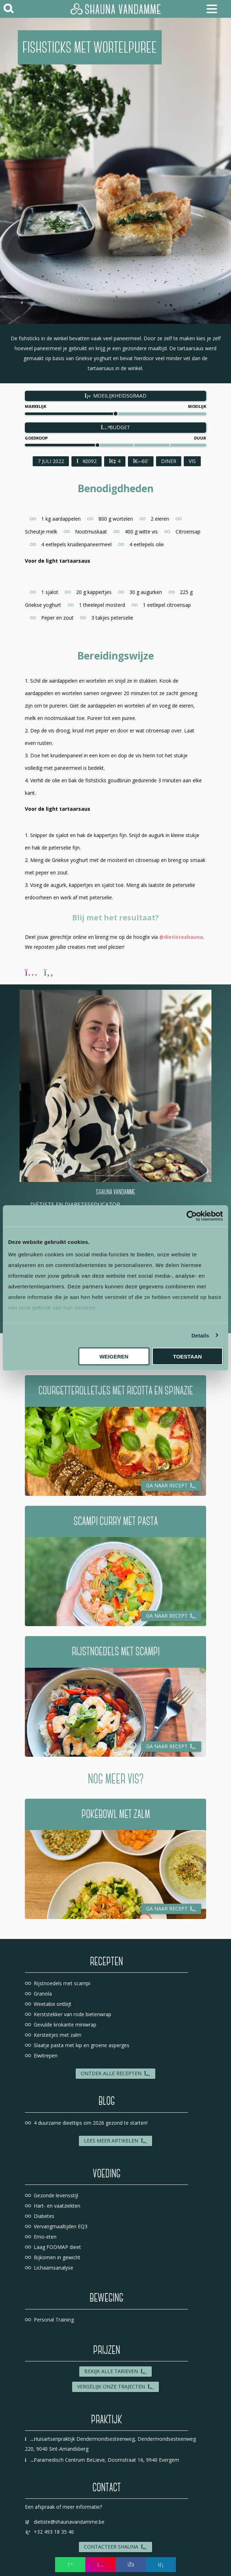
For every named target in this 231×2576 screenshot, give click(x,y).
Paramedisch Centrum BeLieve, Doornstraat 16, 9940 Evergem (102, 2459)
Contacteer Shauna (115, 2546)
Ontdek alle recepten (115, 2073)
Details (200, 1335)
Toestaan (187, 1356)
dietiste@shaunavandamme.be (64, 2521)
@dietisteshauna (181, 937)
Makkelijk (35, 406)
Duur (200, 438)
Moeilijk (197, 406)
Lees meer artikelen (115, 2140)
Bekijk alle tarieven (115, 2371)
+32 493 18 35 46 (49, 2531)
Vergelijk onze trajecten (115, 2386)
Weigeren (114, 1356)
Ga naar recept (171, 1485)
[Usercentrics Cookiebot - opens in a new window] (192, 1216)
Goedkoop (36, 438)
